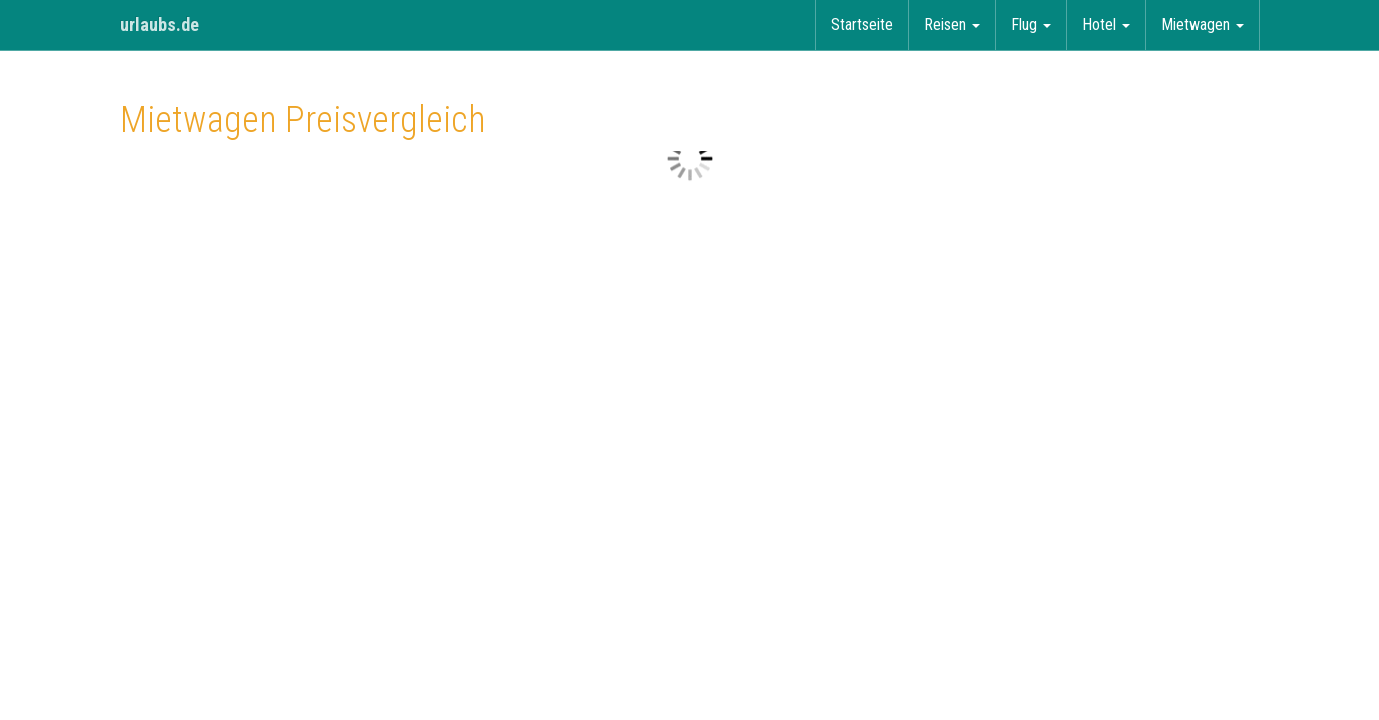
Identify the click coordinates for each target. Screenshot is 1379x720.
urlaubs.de (159, 24)
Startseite (862, 24)
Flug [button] (1031, 24)
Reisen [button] (952, 24)
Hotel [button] (1106, 24)
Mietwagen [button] (1202, 24)
